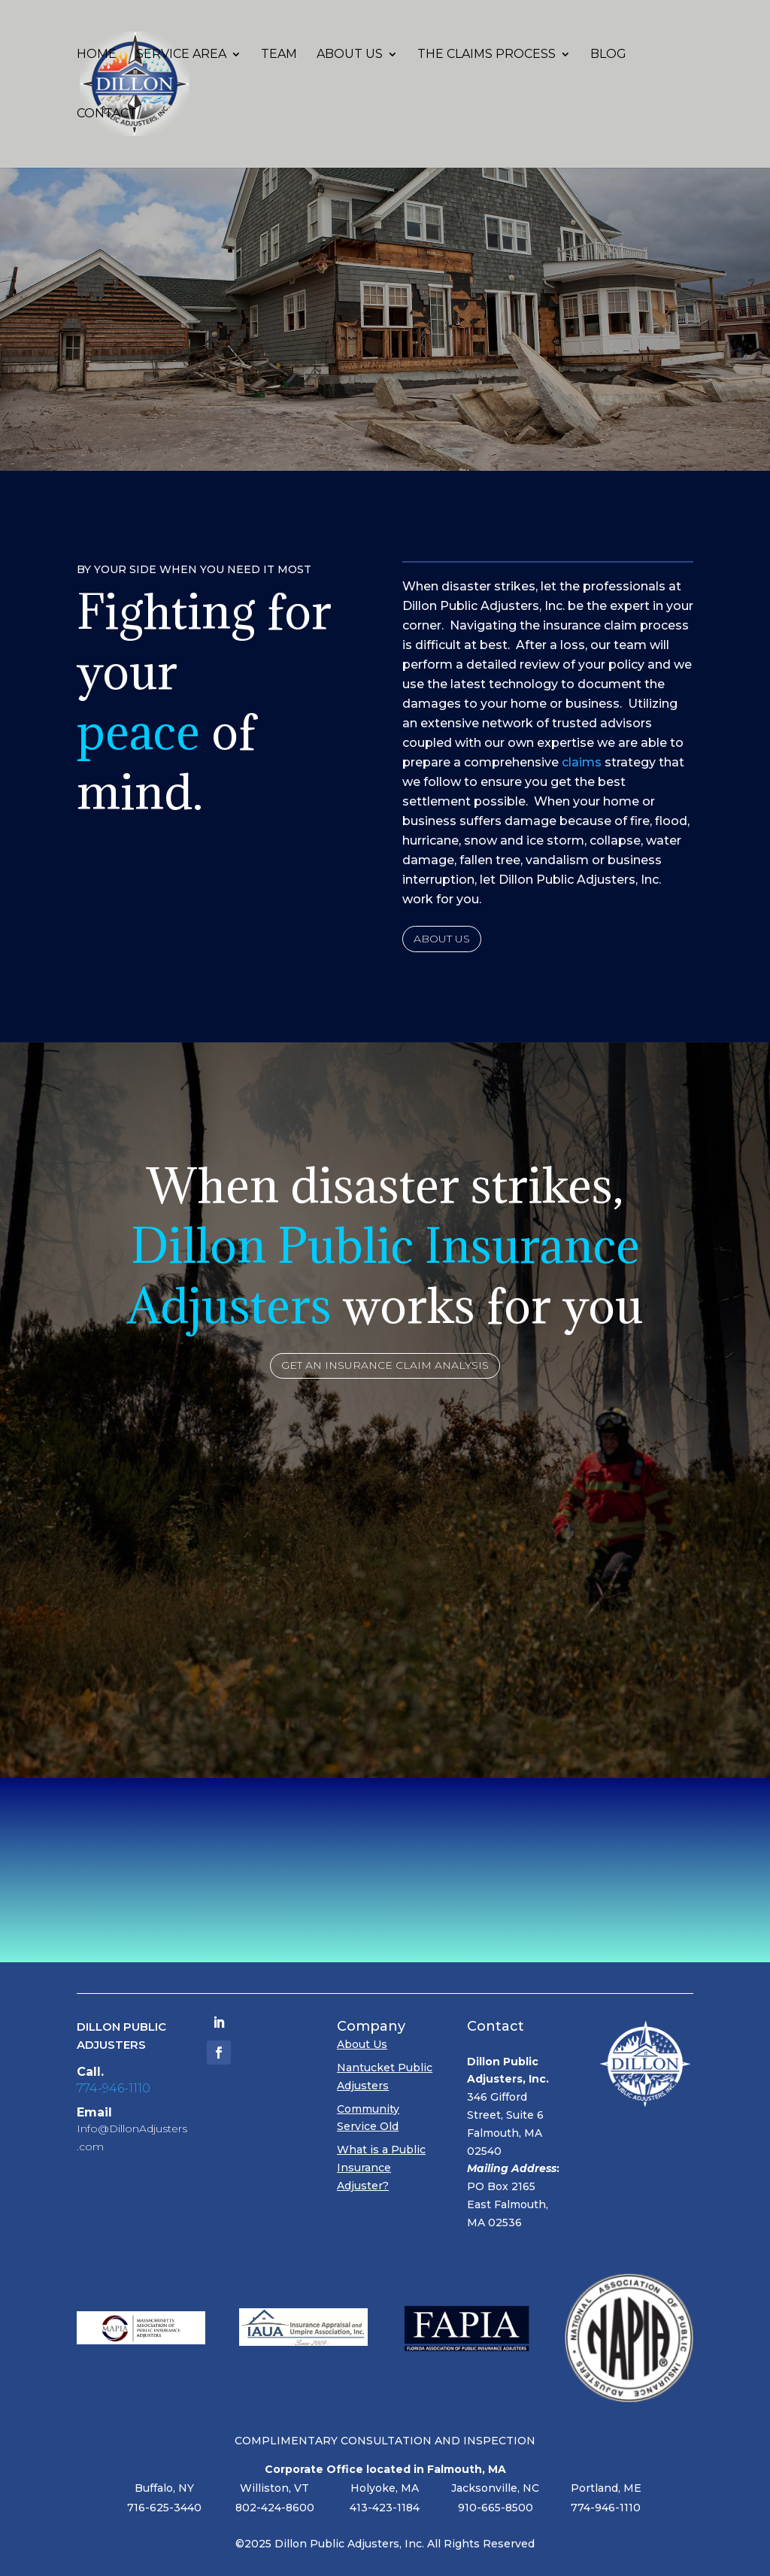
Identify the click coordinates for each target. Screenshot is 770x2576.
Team (279, 55)
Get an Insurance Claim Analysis (385, 1365)
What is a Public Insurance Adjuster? (381, 2167)
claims (582, 762)
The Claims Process (486, 55)
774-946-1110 (113, 2088)
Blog (608, 55)
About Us (350, 55)
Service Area (181, 55)
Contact (107, 114)
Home (97, 55)
